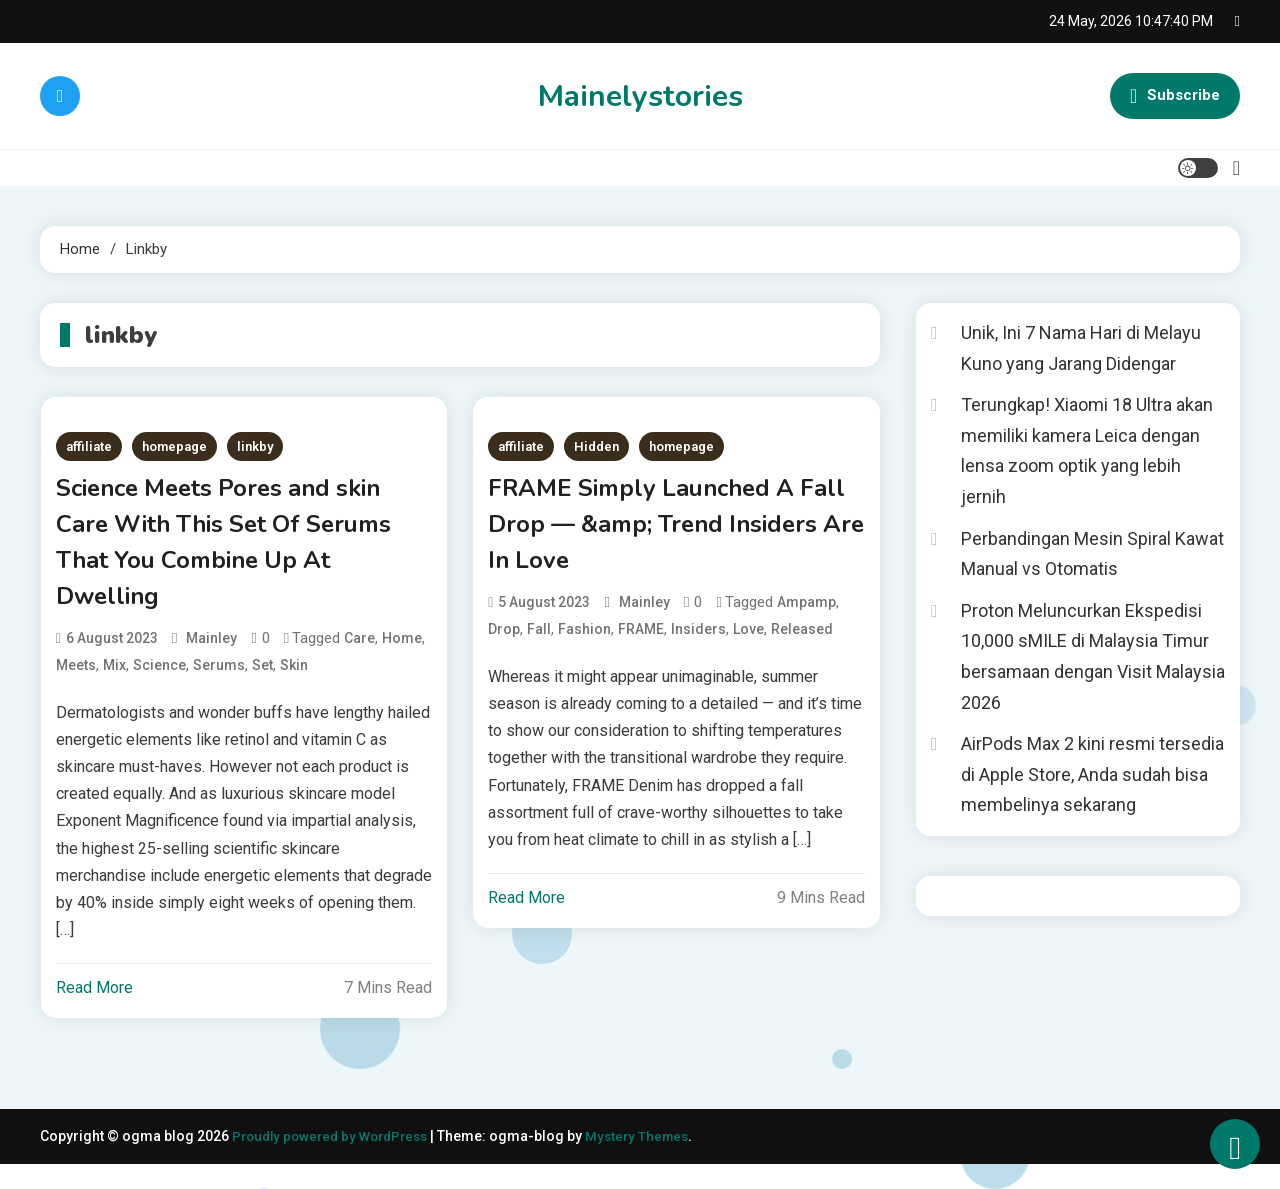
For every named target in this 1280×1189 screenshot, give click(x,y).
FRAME (641, 647)
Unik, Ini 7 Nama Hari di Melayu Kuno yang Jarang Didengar (1081, 348)
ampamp (806, 620)
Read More (94, 1012)
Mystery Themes (653, 1161)
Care (359, 662)
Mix (114, 689)
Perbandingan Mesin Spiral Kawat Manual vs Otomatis (1092, 554)
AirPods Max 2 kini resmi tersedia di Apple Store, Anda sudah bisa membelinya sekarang (1092, 774)
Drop (504, 647)
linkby (255, 446)
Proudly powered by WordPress (338, 1161)
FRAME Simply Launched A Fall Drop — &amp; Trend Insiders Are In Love (667, 534)
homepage (174, 446)
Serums (219, 689)
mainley (211, 662)
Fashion (584, 647)
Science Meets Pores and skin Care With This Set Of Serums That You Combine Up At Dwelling (233, 555)
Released (802, 647)
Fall (539, 647)
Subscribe (1175, 96)
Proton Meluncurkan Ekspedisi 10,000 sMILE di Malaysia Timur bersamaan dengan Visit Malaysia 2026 (1093, 656)
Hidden (596, 446)
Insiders (698, 647)
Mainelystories (640, 96)
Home (402, 662)
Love (748, 647)
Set (262, 689)
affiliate (89, 446)
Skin (294, 689)
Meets (76, 689)
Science (159, 689)
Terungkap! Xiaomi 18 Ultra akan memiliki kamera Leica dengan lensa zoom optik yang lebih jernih (1087, 450)
